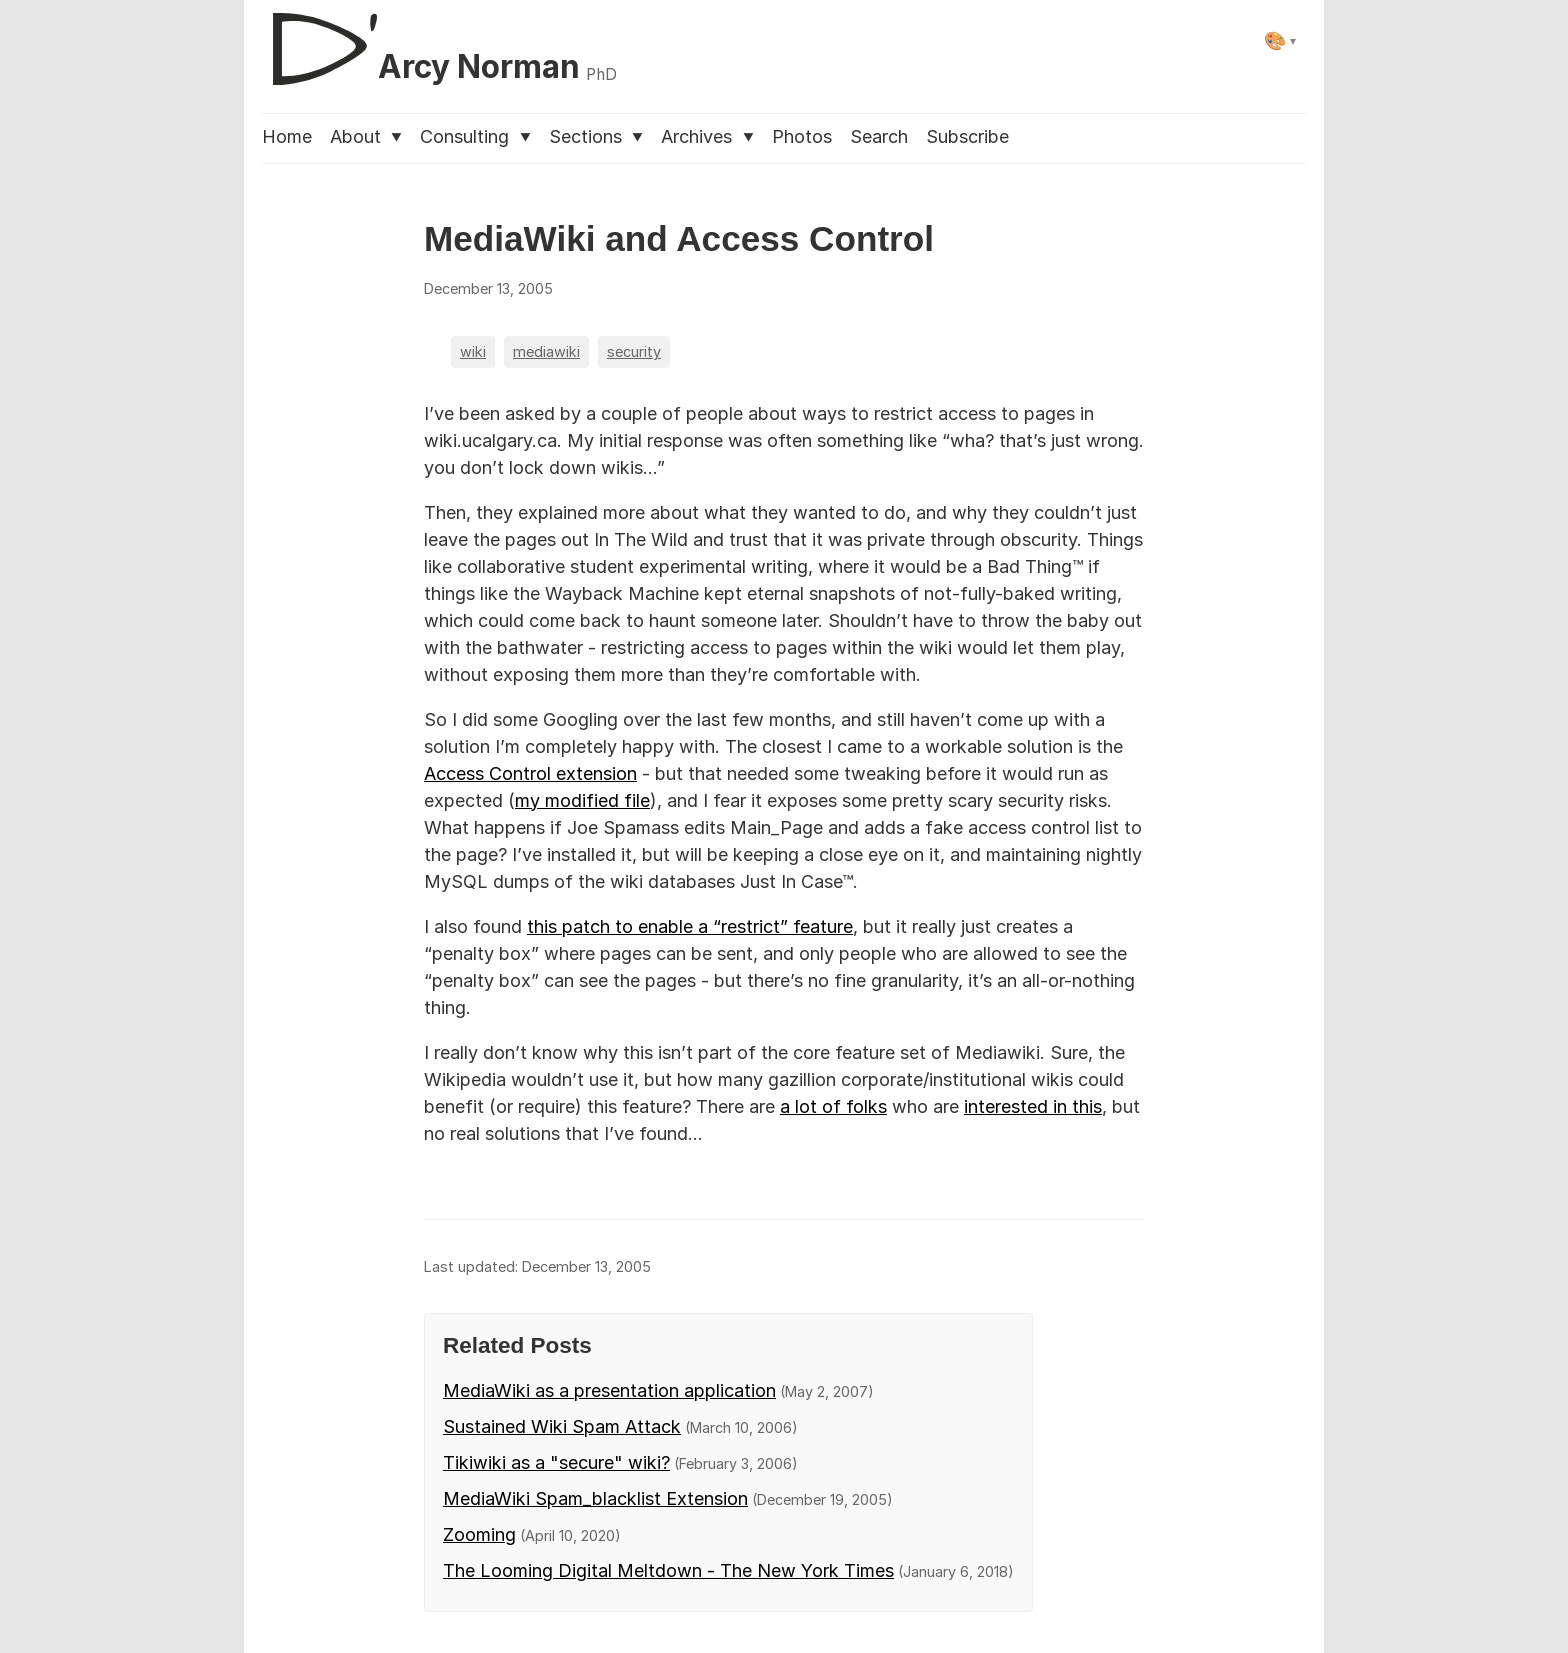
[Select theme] (1280, 40)
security (634, 351)
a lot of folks (833, 1106)
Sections (596, 136)
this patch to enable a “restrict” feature (690, 926)
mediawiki (546, 351)
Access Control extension (530, 773)
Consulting (475, 136)
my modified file (582, 800)
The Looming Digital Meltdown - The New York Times (668, 1570)
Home (287, 136)
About (366, 136)
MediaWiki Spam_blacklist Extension (595, 1498)
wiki (473, 351)
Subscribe (967, 136)
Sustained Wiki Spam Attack (562, 1426)
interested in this (1033, 1106)
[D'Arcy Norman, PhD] (439, 41)
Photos (802, 136)
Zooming (479, 1534)
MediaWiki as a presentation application (609, 1390)
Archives (707, 136)
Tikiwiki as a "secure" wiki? (556, 1462)
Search (879, 136)
